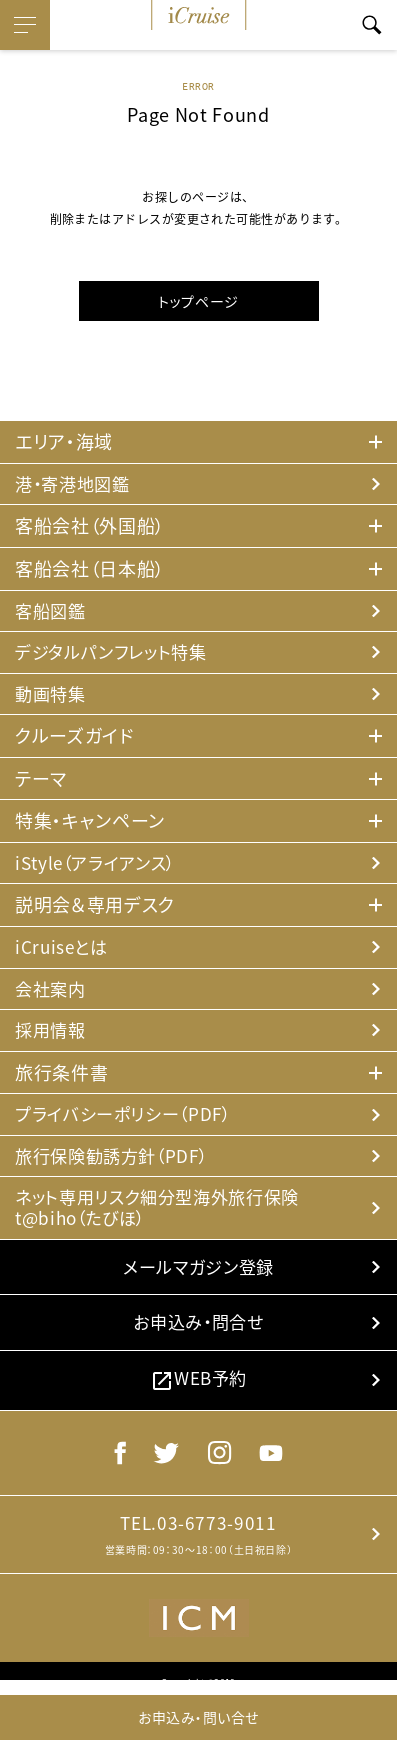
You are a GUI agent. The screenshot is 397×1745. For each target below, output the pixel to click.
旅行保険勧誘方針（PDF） (117, 1165)
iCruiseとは (63, 952)
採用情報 (52, 1038)
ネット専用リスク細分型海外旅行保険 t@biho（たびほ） (165, 1219)
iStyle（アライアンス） (100, 867)
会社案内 (52, 995)
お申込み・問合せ (198, 1339)
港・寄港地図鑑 (76, 484)
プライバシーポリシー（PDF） (129, 1123)
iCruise (199, 15)
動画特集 (52, 697)
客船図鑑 (52, 612)
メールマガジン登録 (198, 1280)
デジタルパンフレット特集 (116, 654)
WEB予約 (198, 1398)
